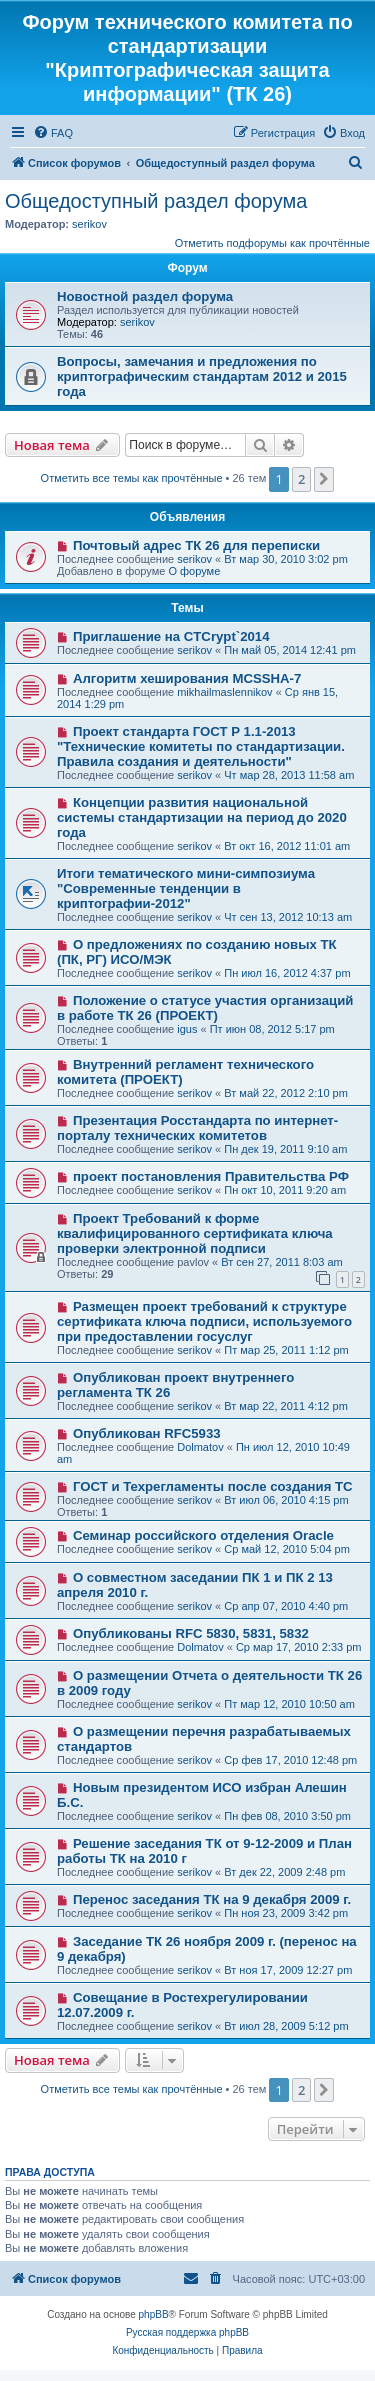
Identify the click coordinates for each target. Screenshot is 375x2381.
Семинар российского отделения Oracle (203, 1535)
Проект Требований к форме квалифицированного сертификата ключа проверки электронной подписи (195, 1233)
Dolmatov (200, 1447)
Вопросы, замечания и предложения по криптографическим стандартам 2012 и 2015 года (202, 376)
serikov (89, 224)
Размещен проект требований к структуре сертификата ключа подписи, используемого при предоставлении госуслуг (204, 1321)
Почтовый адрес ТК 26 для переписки (196, 545)
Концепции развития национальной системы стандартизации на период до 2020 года (202, 817)
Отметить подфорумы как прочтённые (272, 243)
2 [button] (301, 479)
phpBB (154, 2314)
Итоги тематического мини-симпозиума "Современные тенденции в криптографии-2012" (186, 888)
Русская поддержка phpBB (187, 2332)
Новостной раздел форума (145, 296)
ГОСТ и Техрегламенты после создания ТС (213, 1486)
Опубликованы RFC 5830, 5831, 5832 (191, 1633)
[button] (324, 479)
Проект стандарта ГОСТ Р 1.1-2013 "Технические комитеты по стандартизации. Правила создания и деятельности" (201, 746)
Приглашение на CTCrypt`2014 (171, 636)
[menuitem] (53, 133)
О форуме (194, 571)
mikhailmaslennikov (224, 692)
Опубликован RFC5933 (147, 1433)
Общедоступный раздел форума (156, 201)
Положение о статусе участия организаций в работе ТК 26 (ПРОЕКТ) (205, 1008)
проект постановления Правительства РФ (211, 1176)
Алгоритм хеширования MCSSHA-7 (187, 678)
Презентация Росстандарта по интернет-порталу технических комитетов (197, 1128)
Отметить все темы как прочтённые (132, 478)
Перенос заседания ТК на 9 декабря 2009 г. (212, 1899)
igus (187, 1029)
